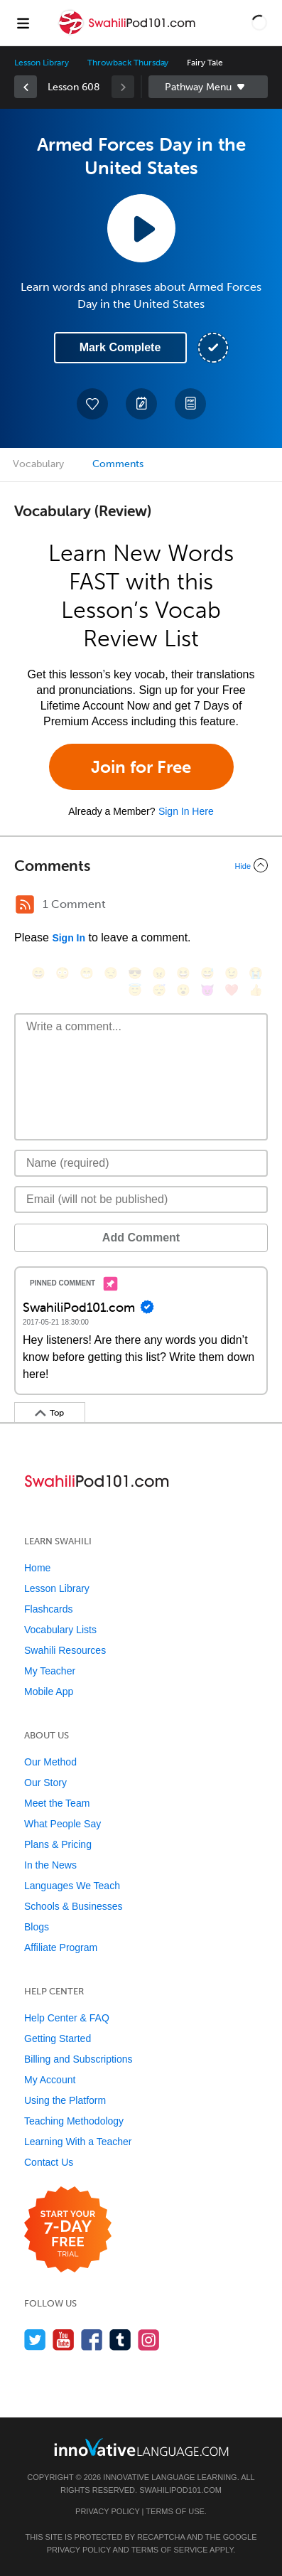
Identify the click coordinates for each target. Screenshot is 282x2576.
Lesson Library (41, 63)
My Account (49, 2079)
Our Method (50, 1762)
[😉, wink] (231, 973)
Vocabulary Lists (60, 1629)
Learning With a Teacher (78, 2141)
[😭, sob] (256, 973)
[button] (259, 23)
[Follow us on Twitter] (35, 2340)
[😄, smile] (38, 973)
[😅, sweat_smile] (207, 973)
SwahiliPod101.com (180, 2490)
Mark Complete (120, 347)
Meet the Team (57, 1803)
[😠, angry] (159, 973)
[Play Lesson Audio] (141, 228)
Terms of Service (169, 2549)
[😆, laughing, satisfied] (183, 973)
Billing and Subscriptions (78, 2059)
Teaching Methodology (74, 2121)
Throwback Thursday (127, 63)
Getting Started (57, 2038)
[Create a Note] (141, 403)
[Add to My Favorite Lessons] (92, 403)
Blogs (36, 1927)
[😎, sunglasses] (135, 973)
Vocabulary (38, 464)
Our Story (45, 1782)
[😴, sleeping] (159, 990)
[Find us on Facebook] (92, 2340)
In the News (50, 1865)
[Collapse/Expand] (141, 865)
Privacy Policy (107, 2511)
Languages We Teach (72, 1885)
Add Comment (141, 1237)
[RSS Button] (25, 904)
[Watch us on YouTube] (64, 2340)
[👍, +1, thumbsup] (256, 990)
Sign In (68, 938)
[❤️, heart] (231, 990)
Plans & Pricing (58, 1844)
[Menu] (22, 23)
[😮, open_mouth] (183, 990)
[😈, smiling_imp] (207, 990)
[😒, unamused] (111, 973)
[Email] (141, 1199)
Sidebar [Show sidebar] (208, 86)
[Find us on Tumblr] (120, 2340)
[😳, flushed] (62, 973)
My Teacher (49, 1671)
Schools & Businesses (73, 1906)
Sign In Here (186, 811)
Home (37, 1567)
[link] (25, 86)
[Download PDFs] (190, 403)
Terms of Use (175, 2511)
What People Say (62, 1823)
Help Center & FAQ (66, 2018)
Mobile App (48, 1691)
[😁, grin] (87, 973)
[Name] (141, 1163)
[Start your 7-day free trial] (68, 2230)
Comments (117, 464)
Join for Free (141, 767)
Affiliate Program (60, 1947)
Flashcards (48, 1609)
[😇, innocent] (135, 990)
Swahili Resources (65, 1650)
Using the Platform (65, 2100)
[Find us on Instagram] (149, 2340)
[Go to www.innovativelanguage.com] (141, 2447)
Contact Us (48, 2162)
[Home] (128, 33)
